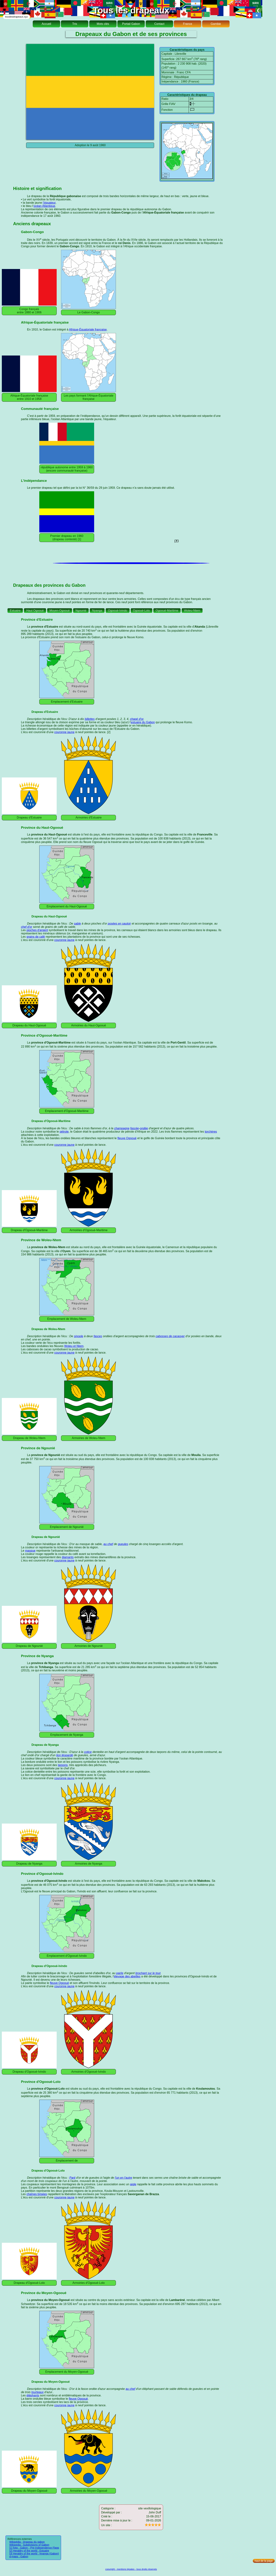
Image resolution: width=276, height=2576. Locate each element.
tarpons (63, 1765)
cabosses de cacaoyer (170, 1336)
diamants (68, 1557)
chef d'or (26, 926)
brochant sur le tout (147, 1973)
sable (77, 923)
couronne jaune (64, 732)
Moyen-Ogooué (60, 610)
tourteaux (37, 2392)
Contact (159, 23)
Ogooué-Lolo (141, 610)
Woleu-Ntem (192, 610)
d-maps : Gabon (18, 2556)
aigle (133, 2184)
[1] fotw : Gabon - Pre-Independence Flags (34, 2547)
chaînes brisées (37, 2194)
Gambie (216, 23)
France (187, 23)
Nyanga (97, 610)
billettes (89, 719)
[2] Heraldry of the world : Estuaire (29, 2550)
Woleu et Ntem (74, 1346)
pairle (119, 1973)
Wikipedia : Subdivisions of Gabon (29, 2544)
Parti (72, 2177)
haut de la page (264, 2560)
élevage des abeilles (127, 1976)
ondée (144, 1128)
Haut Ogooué (35, 610)
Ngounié (80, 610)
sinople (78, 1336)
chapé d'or (136, 719)
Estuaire (15, 610)
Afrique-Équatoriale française (88, 329)
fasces (98, 1336)
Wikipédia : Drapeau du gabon (27, 2541)
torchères (211, 1131)
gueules (123, 1544)
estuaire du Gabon (143, 722)
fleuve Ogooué (127, 1138)
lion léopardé (64, 1755)
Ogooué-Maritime (167, 610)
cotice (88, 1751)
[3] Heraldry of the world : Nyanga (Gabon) (34, 2553)
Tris (74, 23)
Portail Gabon (131, 23)
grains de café (36, 936)
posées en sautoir (119, 923)
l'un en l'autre (123, 2177)
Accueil (46, 23)
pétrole (64, 1131)
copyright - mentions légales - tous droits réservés (131, 2569)
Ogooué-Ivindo (117, 610)
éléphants (33, 2395)
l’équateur (49, 202)
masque (30, 1550)
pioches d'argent (37, 930)
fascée (134, 1128)
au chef (108, 1544)
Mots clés (103, 23)
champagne (121, 1128)
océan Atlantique (44, 206)
